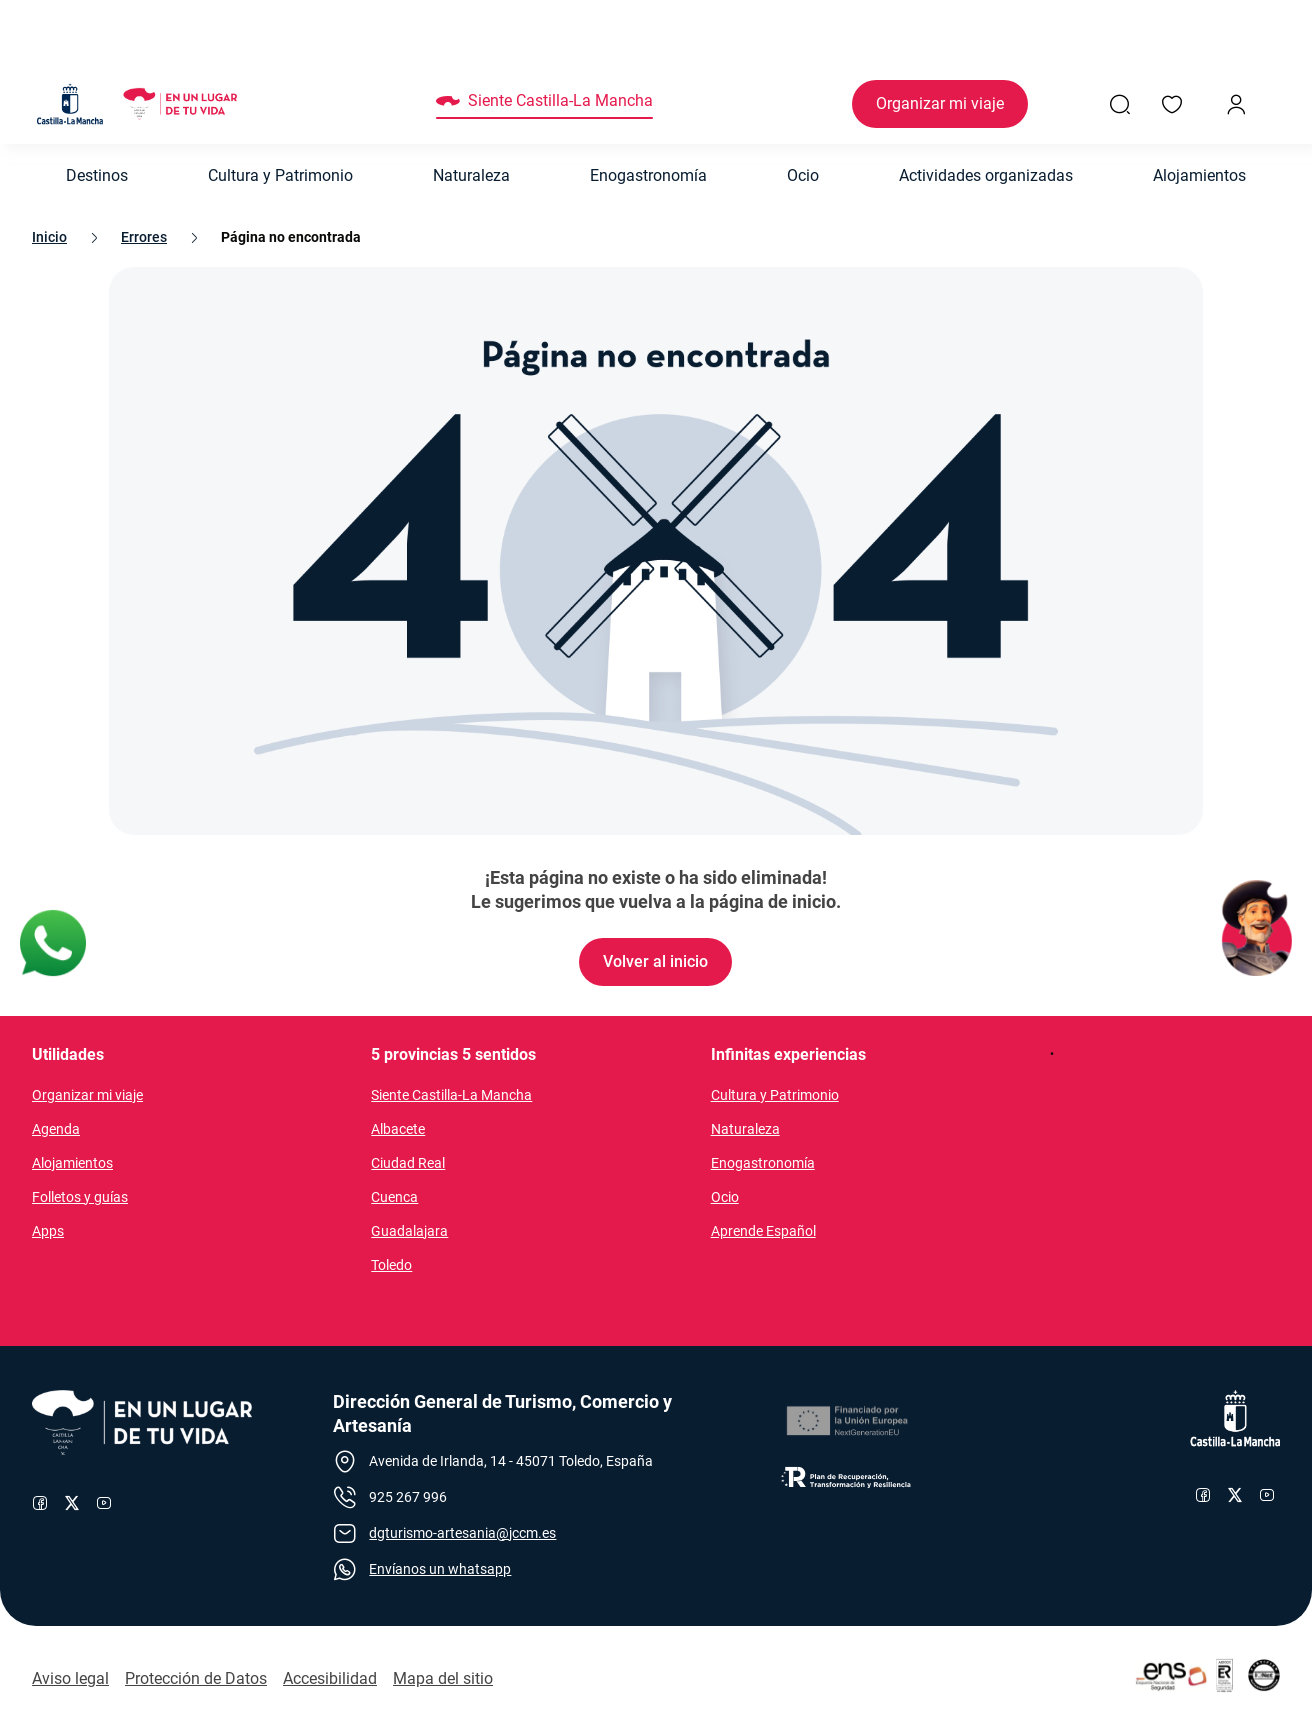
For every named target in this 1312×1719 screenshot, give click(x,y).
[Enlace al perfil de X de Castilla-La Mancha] (1235, 1495)
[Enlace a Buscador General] (1120, 104)
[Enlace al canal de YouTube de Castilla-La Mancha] (1267, 1495)
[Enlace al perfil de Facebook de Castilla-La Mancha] (1203, 1495)
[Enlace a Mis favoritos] (1172, 104)
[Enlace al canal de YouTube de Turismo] (104, 1503)
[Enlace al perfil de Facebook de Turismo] (40, 1503)
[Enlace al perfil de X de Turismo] (72, 1503)
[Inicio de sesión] (1236, 104)
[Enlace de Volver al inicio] (655, 962)
